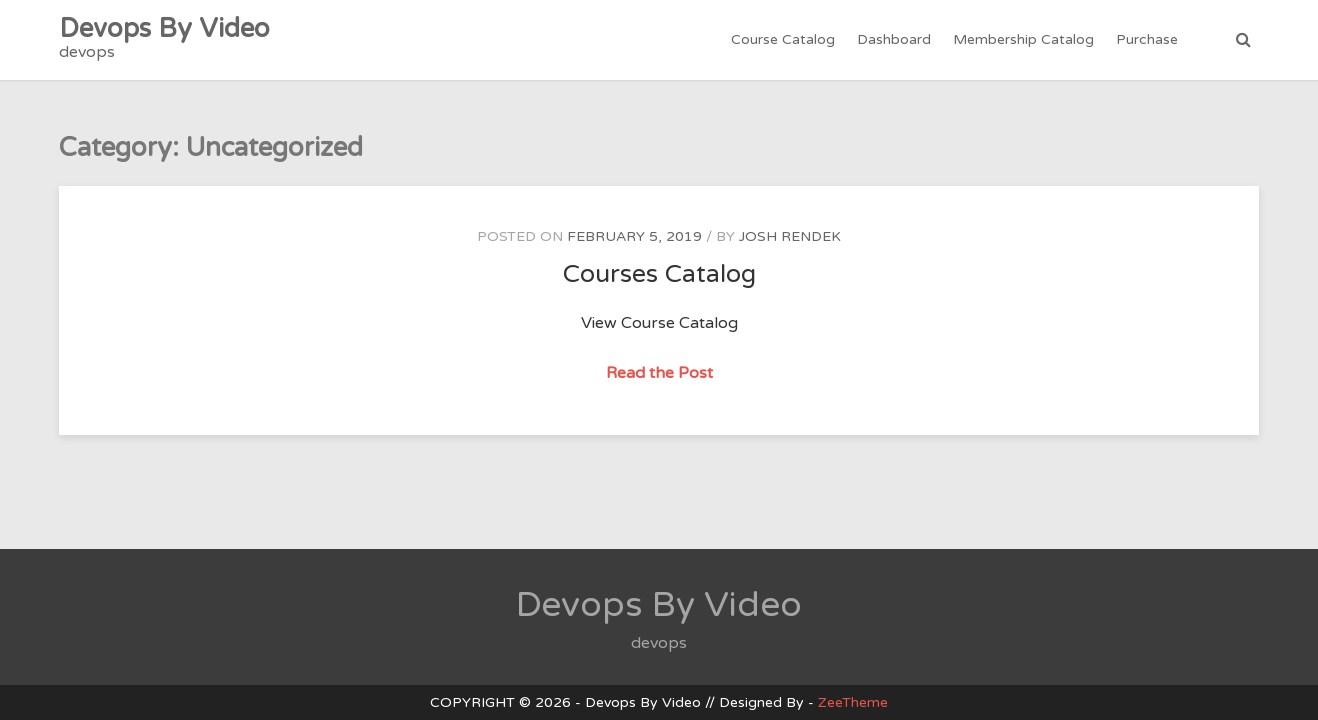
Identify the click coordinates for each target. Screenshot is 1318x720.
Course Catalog (783, 39)
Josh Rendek (790, 236)
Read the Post (662, 374)
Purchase (1147, 39)
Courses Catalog (659, 274)
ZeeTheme (853, 702)
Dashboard (894, 39)
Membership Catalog (1023, 39)
